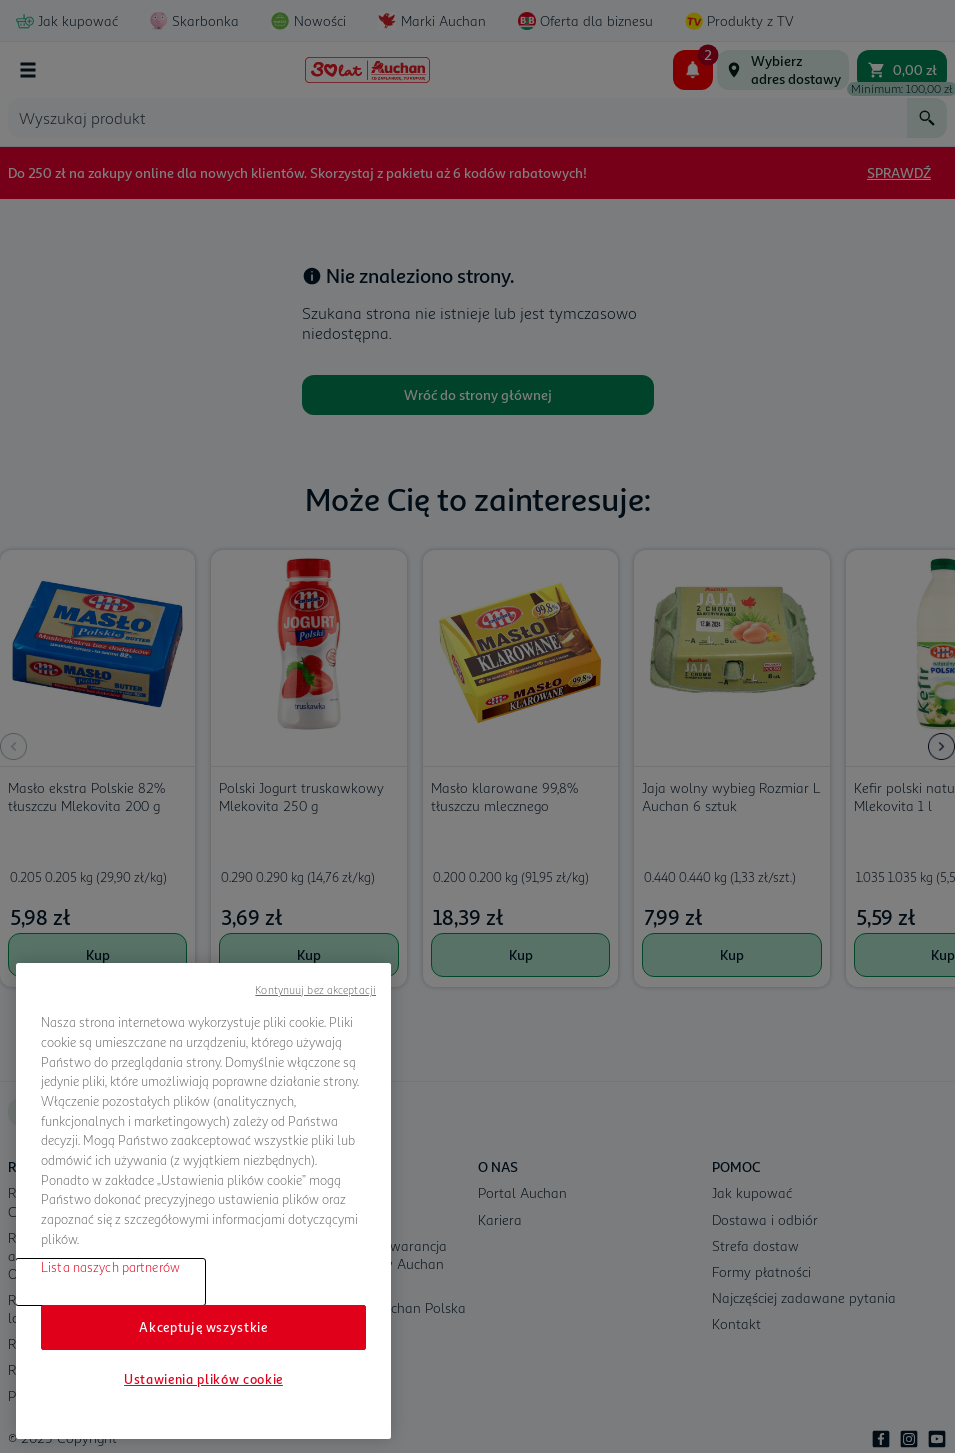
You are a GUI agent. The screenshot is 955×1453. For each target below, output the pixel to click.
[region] (203, 1201)
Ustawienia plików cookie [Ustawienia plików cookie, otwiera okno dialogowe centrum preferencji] (203, 1379)
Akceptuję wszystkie (203, 1327)
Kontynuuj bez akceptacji (315, 989)
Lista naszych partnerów (110, 1267)
